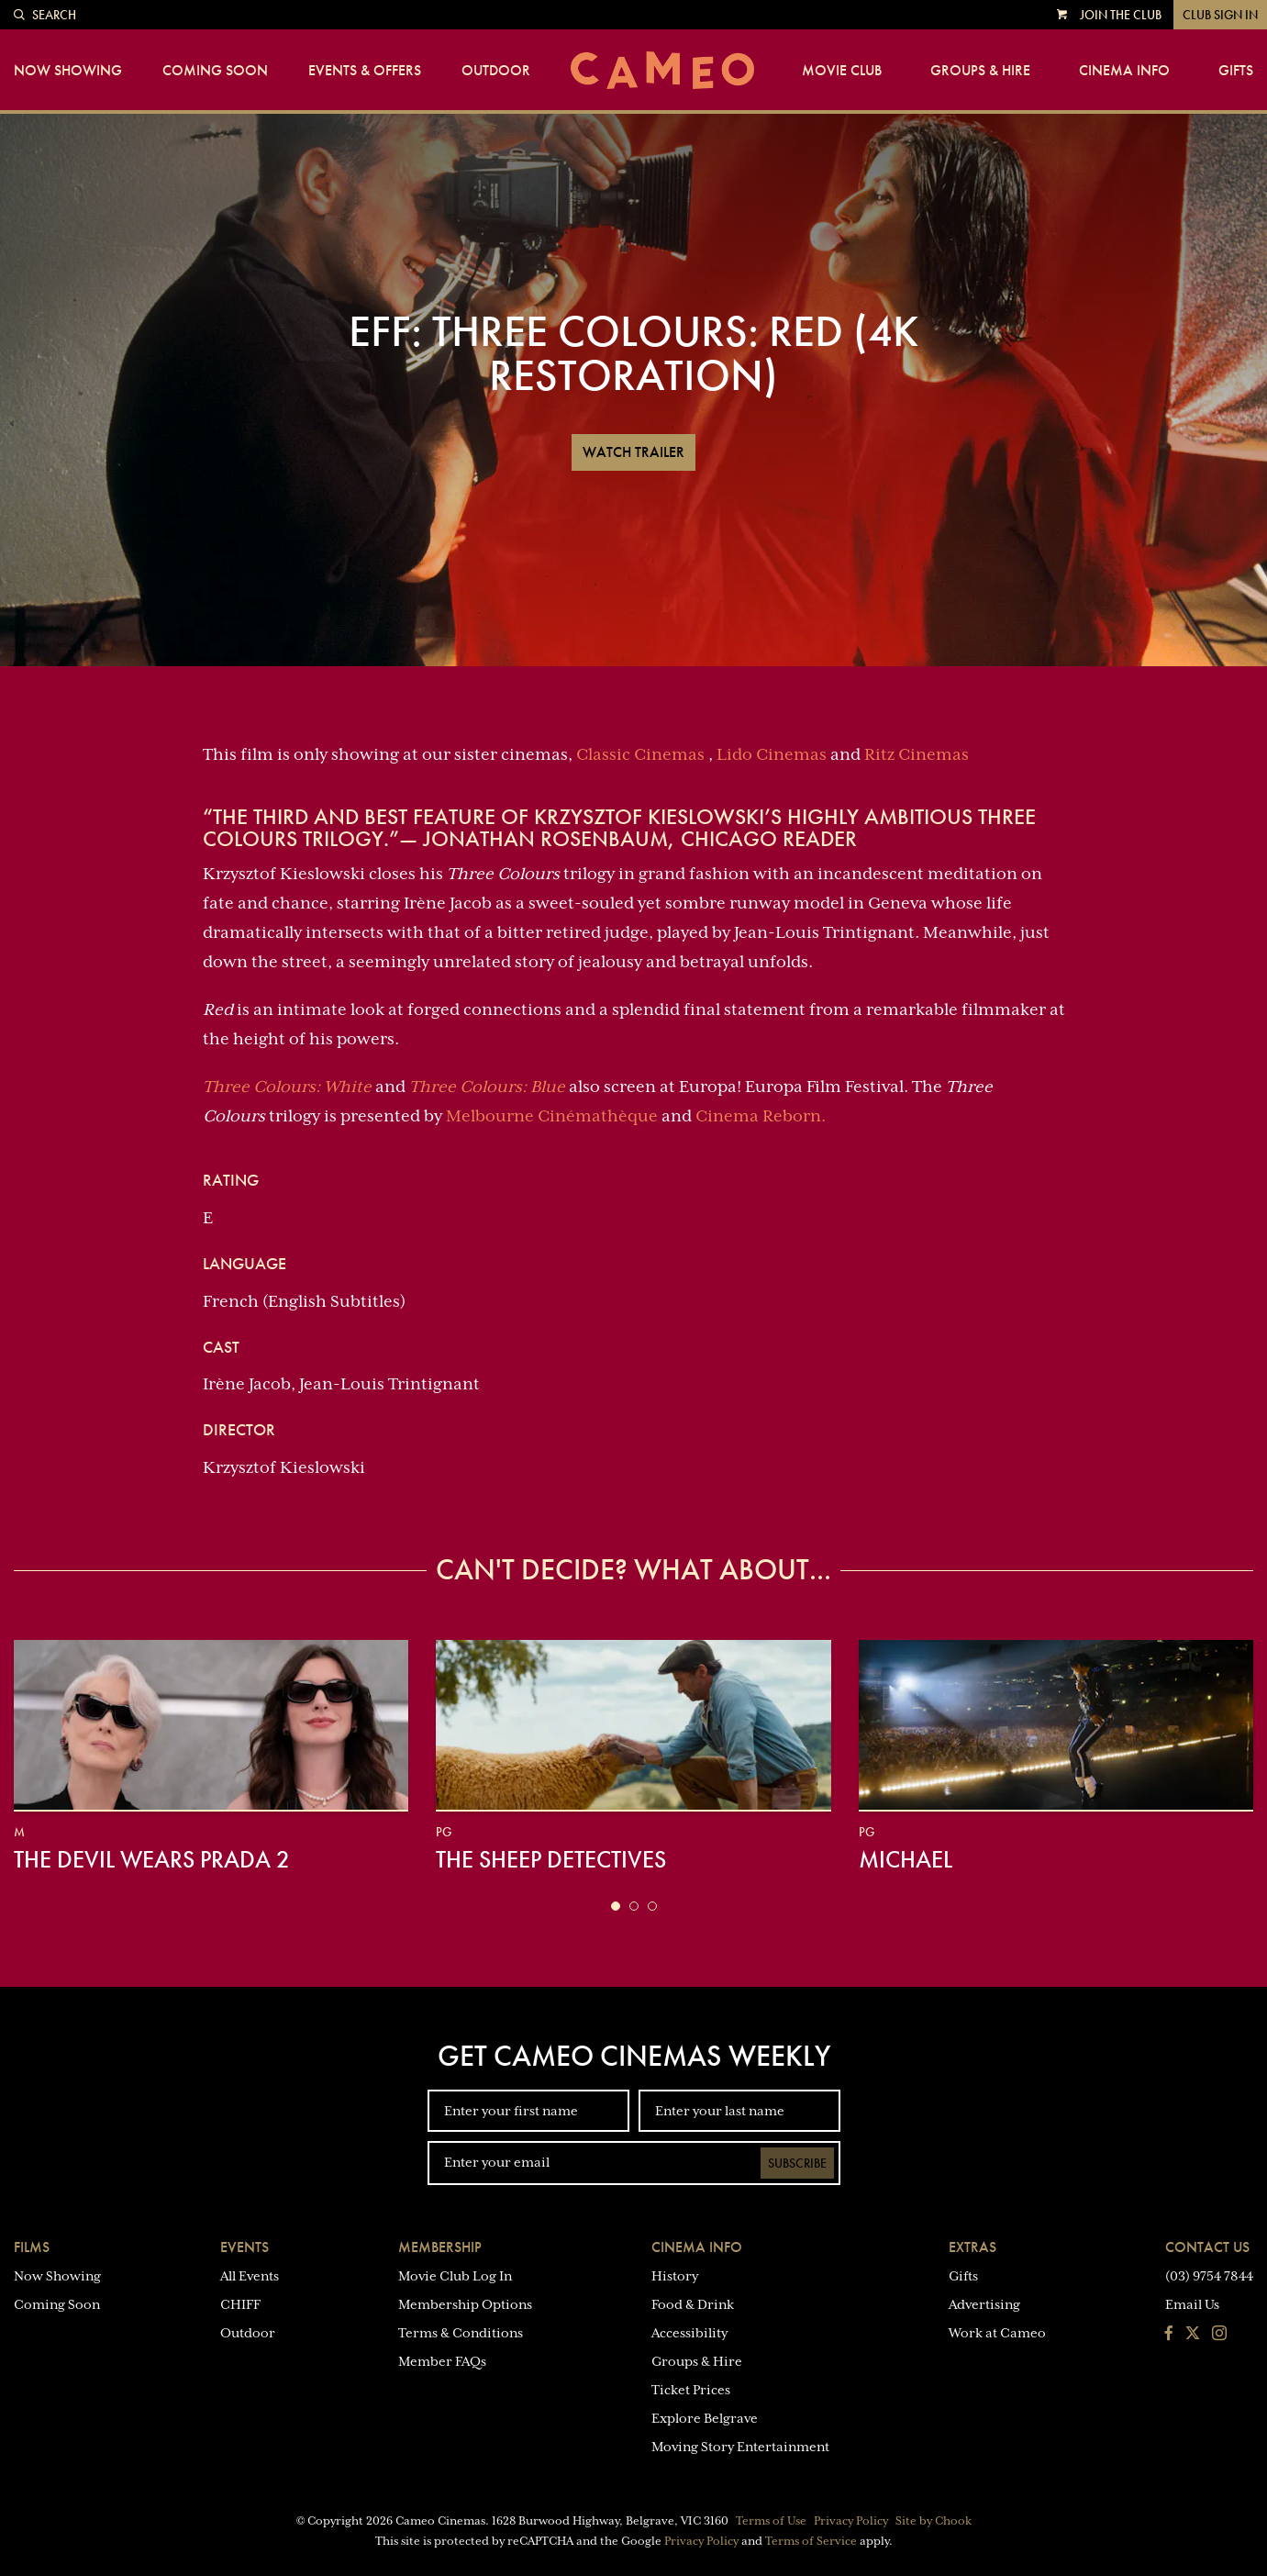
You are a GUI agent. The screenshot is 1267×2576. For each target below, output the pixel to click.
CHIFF (240, 2304)
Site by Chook (933, 2521)
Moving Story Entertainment (740, 2446)
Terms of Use (771, 2521)
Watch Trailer (633, 452)
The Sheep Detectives (551, 1859)
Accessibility (689, 2332)
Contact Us (1207, 2247)
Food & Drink (692, 2304)
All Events (249, 2276)
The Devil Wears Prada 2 (152, 1859)
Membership (440, 2247)
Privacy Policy (851, 2521)
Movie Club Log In (455, 2276)
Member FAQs (442, 2361)
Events (244, 2247)
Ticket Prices (690, 2389)
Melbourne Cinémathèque (552, 1116)
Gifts (1235, 70)
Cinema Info (1124, 70)
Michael (905, 1859)
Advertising (984, 2304)
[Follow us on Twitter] (1192, 2334)
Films (32, 2247)
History (674, 2276)
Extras (972, 2247)
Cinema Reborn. (760, 1116)
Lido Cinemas (772, 754)
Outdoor (495, 70)
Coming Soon (215, 70)
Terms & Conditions (460, 2332)
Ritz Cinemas (916, 754)
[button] (615, 1906)
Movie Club (842, 70)
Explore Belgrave (704, 2418)
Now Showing (68, 70)
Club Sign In (1220, 14)
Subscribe (797, 2163)
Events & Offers (364, 70)
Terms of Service (811, 2541)
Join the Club (1120, 14)
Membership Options (465, 2304)
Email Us (1192, 2304)
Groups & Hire (980, 70)
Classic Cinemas (640, 754)
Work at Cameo (997, 2332)
